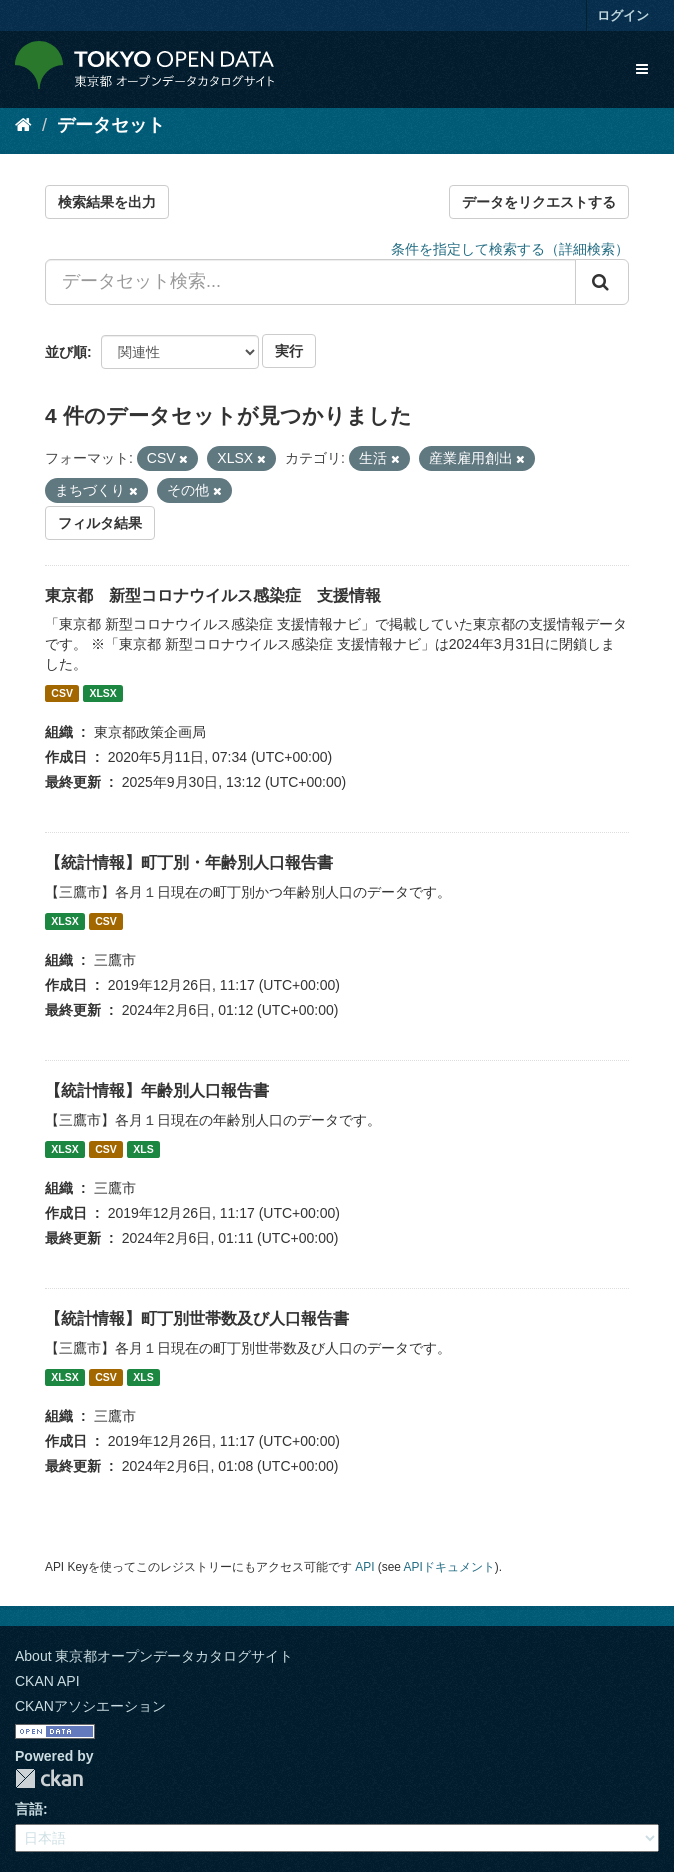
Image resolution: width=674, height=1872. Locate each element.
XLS (143, 1149)
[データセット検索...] (310, 282)
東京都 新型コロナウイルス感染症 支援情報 (213, 595)
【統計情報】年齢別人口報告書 (157, 1090)
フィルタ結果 (100, 523)
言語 (29, 1809)
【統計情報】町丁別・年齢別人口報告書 (189, 862)
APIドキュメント (449, 1567)
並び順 (66, 352)
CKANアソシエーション (90, 1706)
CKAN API (47, 1681)
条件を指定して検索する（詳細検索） (510, 249)
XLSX (102, 693)
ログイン (623, 15)
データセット (111, 125)
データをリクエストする (539, 202)
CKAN (49, 1778)
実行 (289, 351)
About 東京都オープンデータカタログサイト (154, 1656)
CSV (62, 693)
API (364, 1567)
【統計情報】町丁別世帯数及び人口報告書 (197, 1318)
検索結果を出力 (107, 202)
